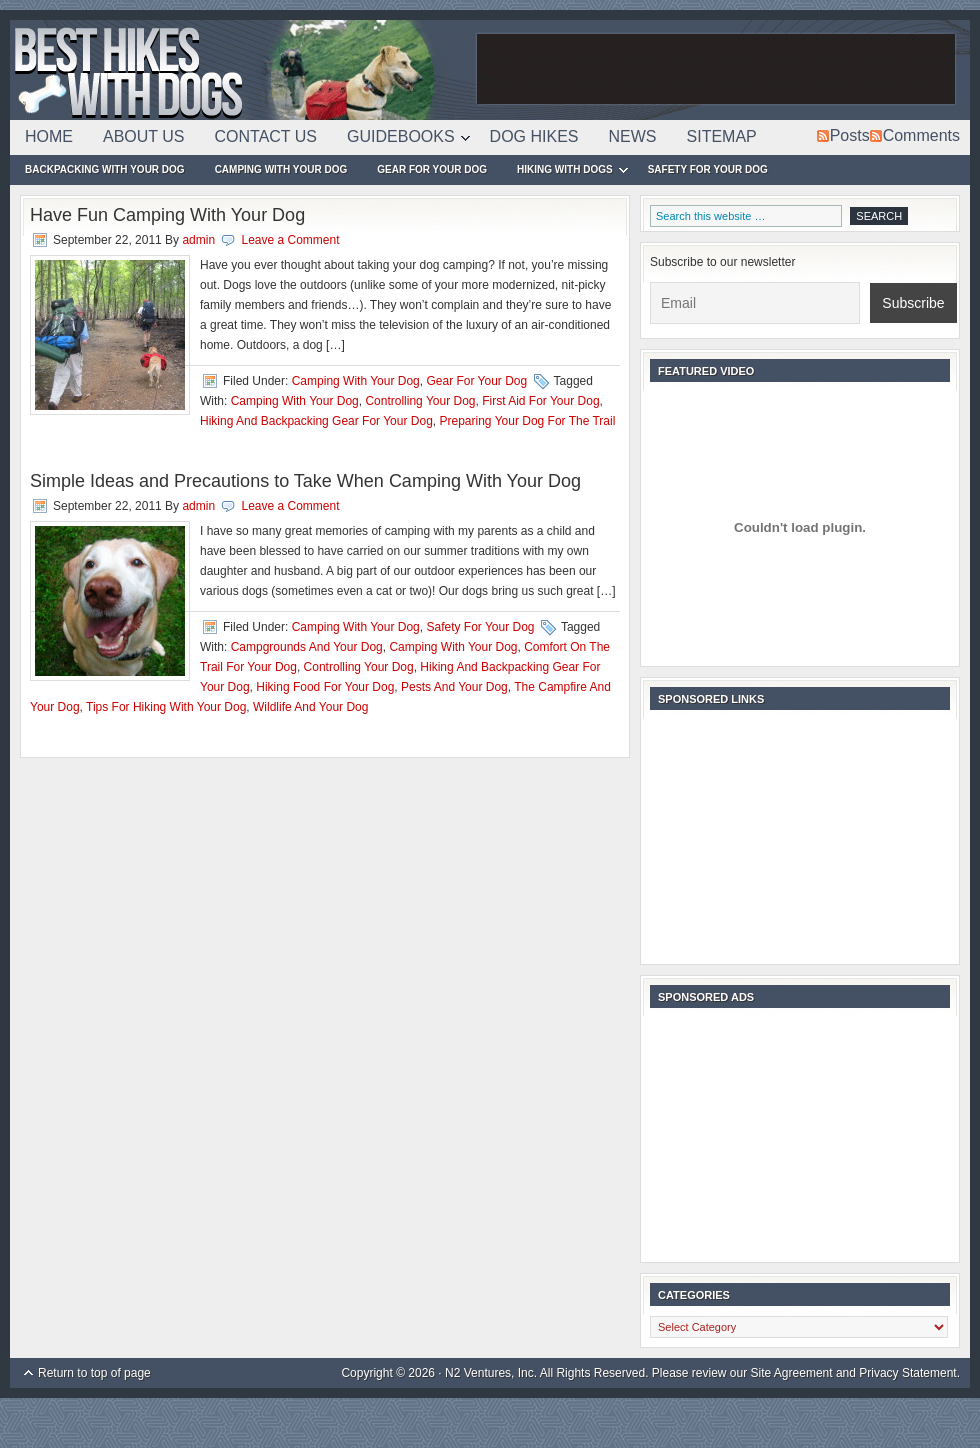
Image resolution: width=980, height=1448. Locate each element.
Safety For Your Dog (708, 169)
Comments (921, 135)
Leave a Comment (290, 240)
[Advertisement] (716, 70)
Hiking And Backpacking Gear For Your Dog (316, 421)
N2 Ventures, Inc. (491, 1373)
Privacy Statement (907, 1373)
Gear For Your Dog (432, 169)
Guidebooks (401, 140)
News (633, 136)
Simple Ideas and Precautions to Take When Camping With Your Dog (305, 481)
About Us (144, 136)
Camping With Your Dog (281, 169)
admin (198, 240)
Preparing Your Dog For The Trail (527, 421)
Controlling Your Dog (420, 401)
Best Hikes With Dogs (240, 70)
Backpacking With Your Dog (105, 169)
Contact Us (266, 136)
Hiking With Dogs (565, 172)
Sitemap (722, 136)
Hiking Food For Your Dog (325, 687)
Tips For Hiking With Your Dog (166, 707)
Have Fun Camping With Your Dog (167, 215)
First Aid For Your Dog (540, 401)
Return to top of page (94, 1373)
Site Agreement (792, 1373)
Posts (850, 135)
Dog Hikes (534, 136)
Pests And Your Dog (454, 687)
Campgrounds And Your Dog (307, 647)
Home (49, 136)
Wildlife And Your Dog (310, 707)
